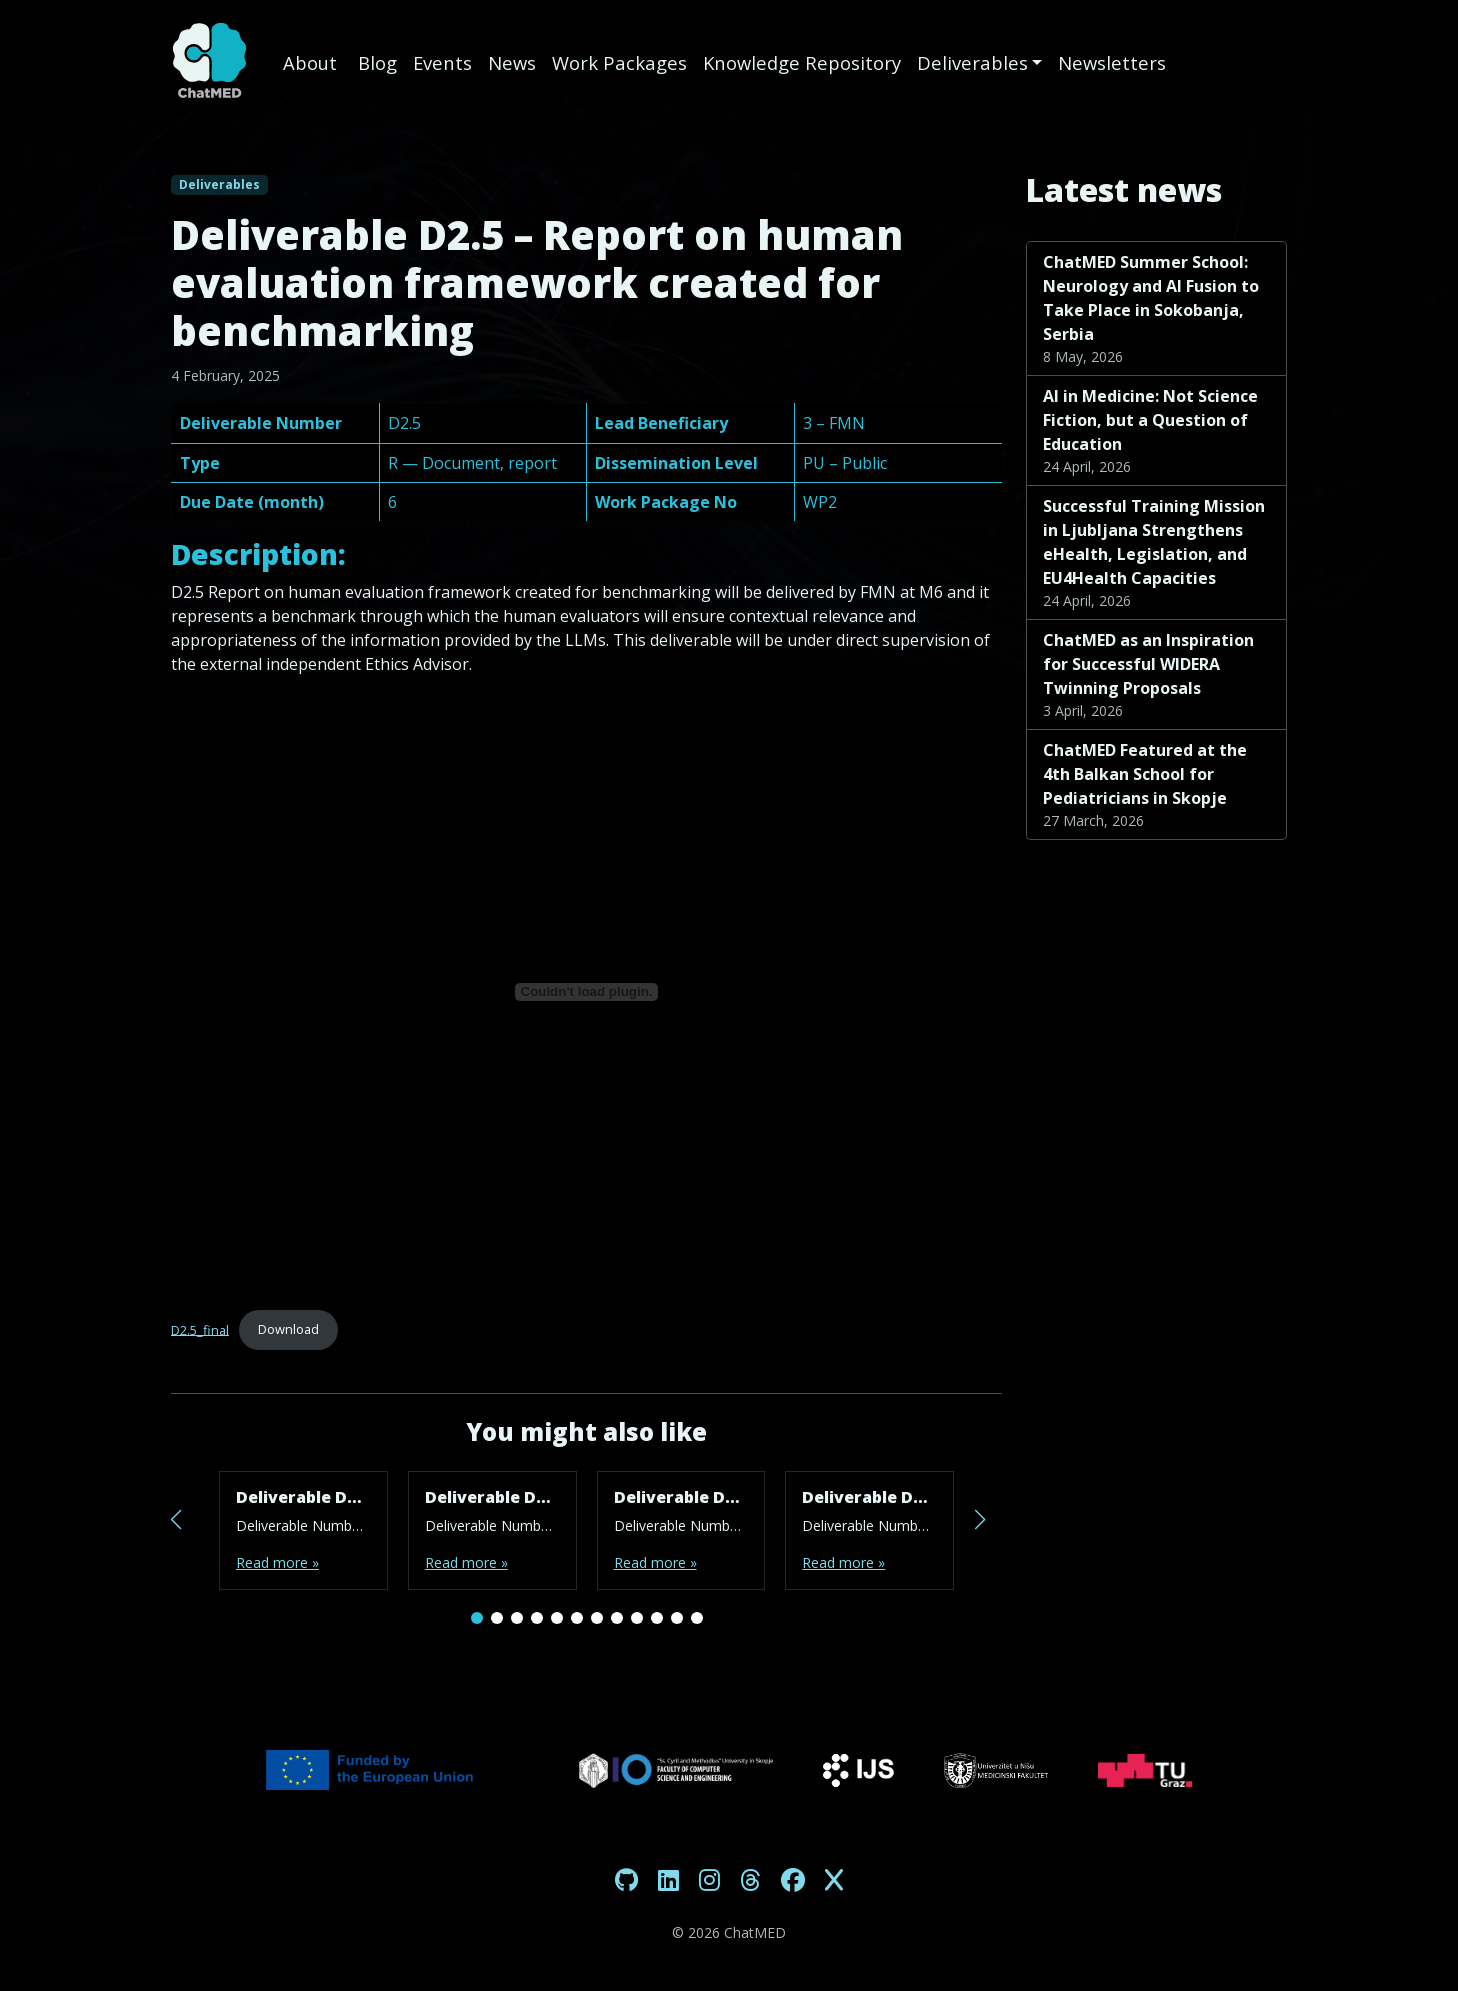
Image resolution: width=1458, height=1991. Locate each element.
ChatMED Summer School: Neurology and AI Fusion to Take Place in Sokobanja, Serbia (1151, 298)
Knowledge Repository (802, 62)
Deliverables (972, 62)
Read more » (277, 1562)
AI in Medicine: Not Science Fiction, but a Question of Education (1150, 420)
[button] (477, 1618)
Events (442, 62)
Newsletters (1112, 62)
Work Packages (619, 62)
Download (288, 1329)
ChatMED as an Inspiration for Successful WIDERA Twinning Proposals (1148, 664)
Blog (377, 62)
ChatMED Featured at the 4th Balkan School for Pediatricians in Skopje (1145, 774)
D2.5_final (200, 1329)
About (312, 62)
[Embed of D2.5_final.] (586, 992)
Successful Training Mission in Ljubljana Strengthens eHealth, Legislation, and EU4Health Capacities (1154, 542)
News (512, 62)
